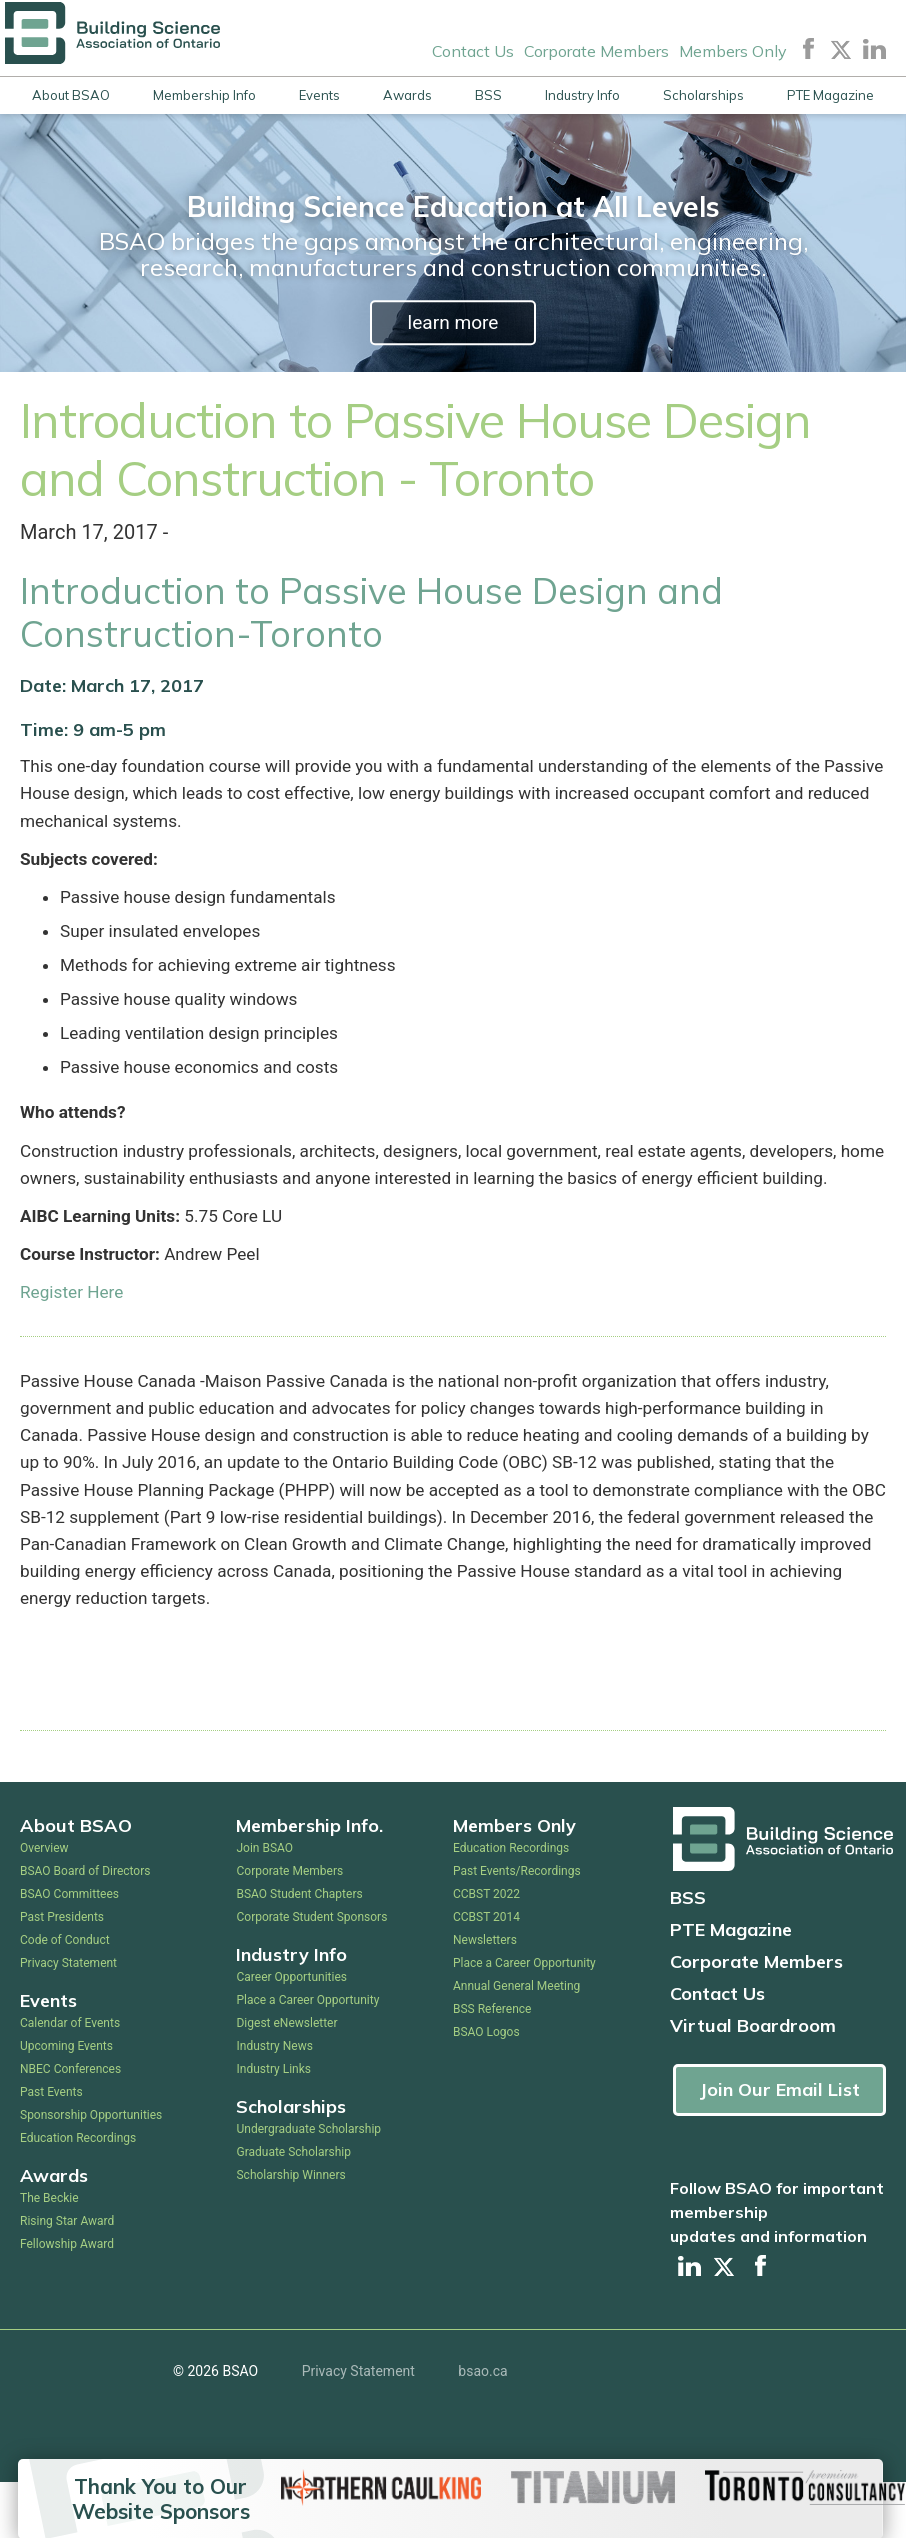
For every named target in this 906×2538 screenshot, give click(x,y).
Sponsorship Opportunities (91, 2171)
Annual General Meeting (516, 2042)
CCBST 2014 (486, 1973)
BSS (488, 95)
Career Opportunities (291, 2033)
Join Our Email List (779, 2145)
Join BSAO (264, 1904)
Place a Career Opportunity (307, 2056)
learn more (452, 322)
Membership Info (204, 95)
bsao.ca (482, 2427)
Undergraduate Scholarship (308, 2185)
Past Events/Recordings (517, 1927)
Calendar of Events (70, 2079)
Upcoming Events (66, 2102)
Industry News (274, 2102)
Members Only (733, 50)
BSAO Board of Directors (85, 1927)
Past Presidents (62, 1973)
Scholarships (703, 95)
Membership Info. (309, 1881)
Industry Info (582, 95)
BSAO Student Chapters (299, 1950)
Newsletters (485, 1996)
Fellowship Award (67, 2300)
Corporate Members (596, 50)
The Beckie (49, 2254)
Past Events (51, 2148)
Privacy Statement (68, 2019)
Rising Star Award (67, 2277)
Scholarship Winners (290, 2231)
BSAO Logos (486, 2088)
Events (319, 95)
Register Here (73, 1337)
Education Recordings (78, 2194)
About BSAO (71, 95)
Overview (44, 1904)
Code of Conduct (65, 1996)
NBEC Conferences (70, 2125)
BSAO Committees (69, 1950)
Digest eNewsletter (286, 2079)
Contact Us (473, 50)
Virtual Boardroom (753, 2081)
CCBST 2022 (486, 1950)
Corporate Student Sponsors (311, 1973)
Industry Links (273, 2125)
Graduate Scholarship (293, 2208)
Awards (407, 95)
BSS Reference (492, 2065)
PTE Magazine (830, 95)
